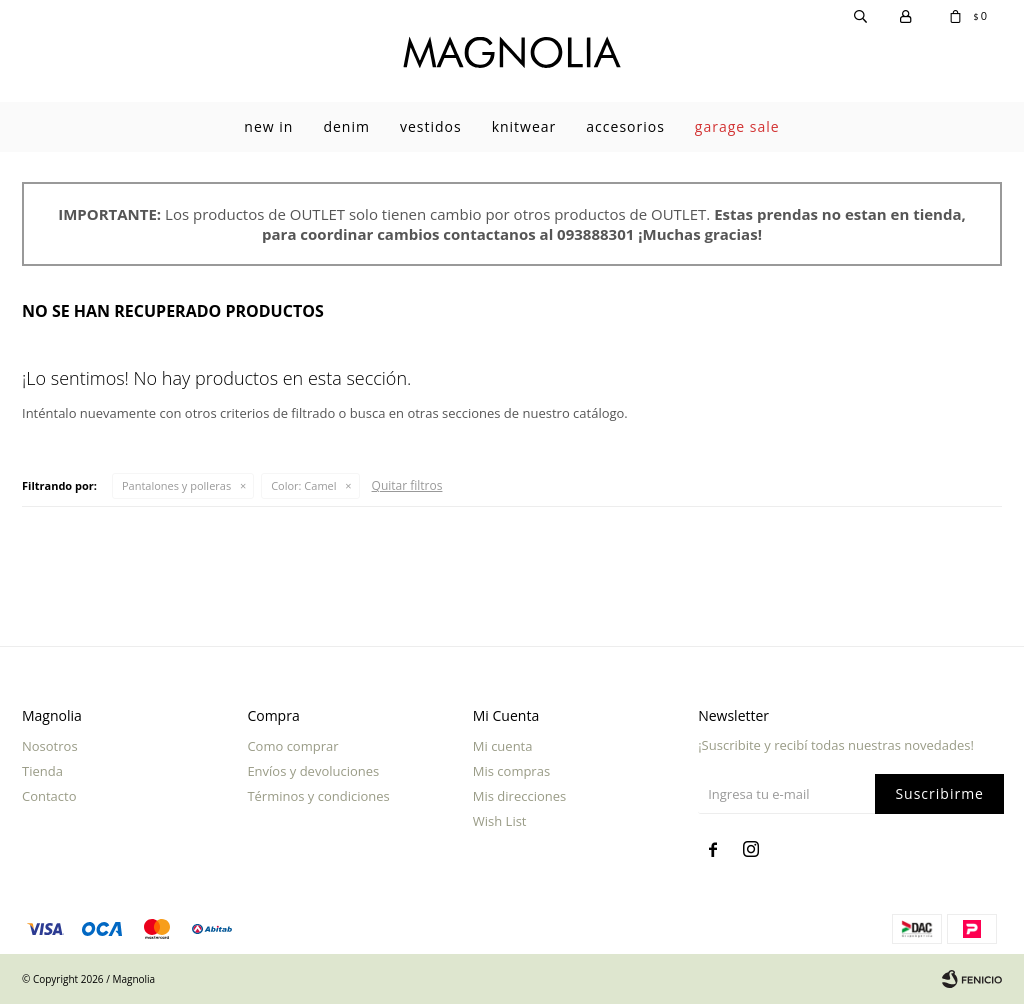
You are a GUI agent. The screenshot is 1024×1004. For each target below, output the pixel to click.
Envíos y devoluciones (313, 771)
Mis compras (511, 771)
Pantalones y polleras (176, 485)
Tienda (42, 771)
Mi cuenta (503, 746)
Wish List (500, 821)
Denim (346, 126)
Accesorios (625, 126)
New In (268, 126)
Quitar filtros (407, 485)
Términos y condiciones (318, 796)
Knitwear (524, 126)
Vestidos (431, 126)
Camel (303, 485)
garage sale (737, 126)
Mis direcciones (519, 796)
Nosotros (50, 746)
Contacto (49, 796)
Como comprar (292, 746)
